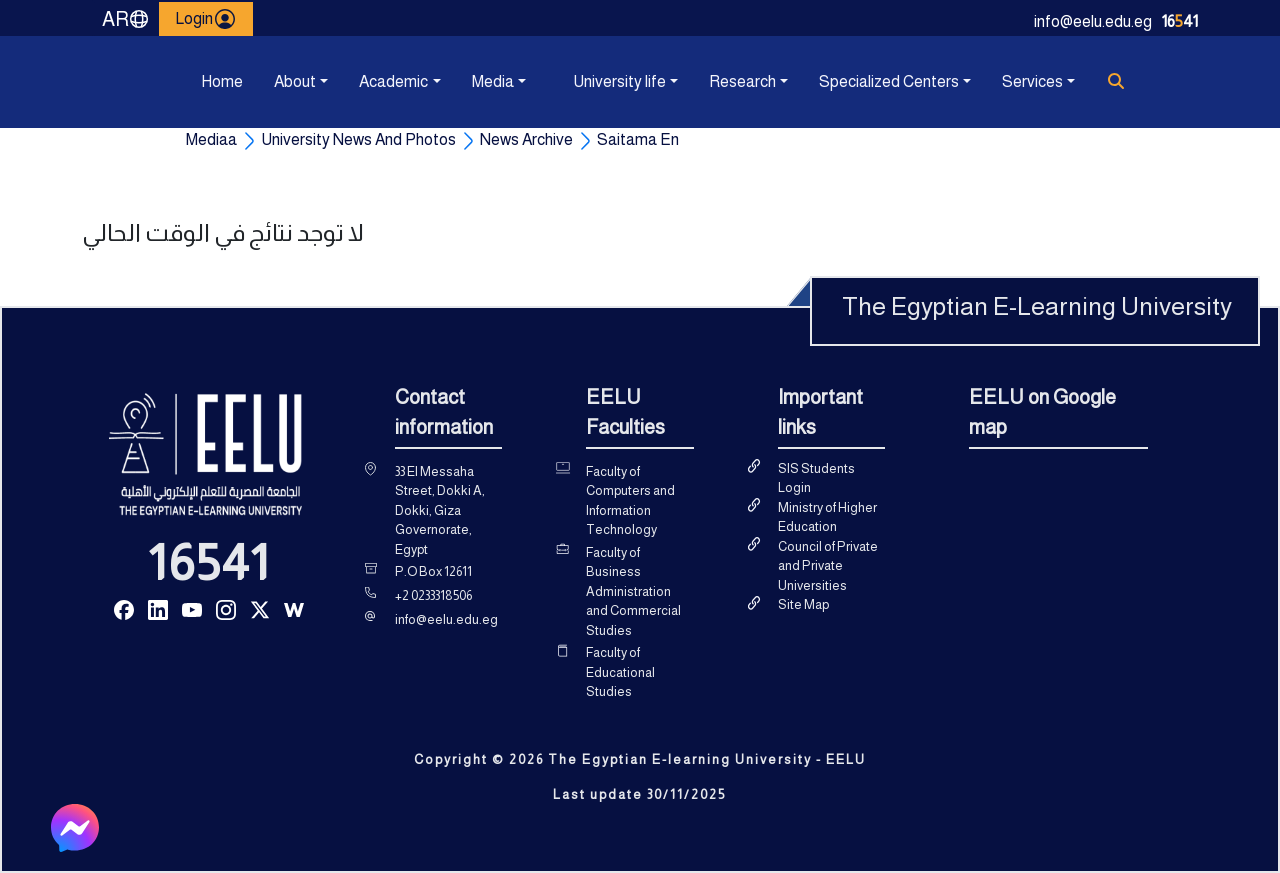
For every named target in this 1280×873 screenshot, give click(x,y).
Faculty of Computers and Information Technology (630, 501)
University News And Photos (358, 139)
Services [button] (1032, 81)
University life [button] (619, 81)
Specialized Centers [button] (889, 81)
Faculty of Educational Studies (620, 672)
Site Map (803, 604)
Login (206, 19)
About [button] (295, 81)
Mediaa (211, 139)
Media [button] (493, 81)
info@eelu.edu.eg (1093, 21)
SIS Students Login (816, 478)
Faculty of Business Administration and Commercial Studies (633, 591)
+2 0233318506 (433, 595)
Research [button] (742, 81)
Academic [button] (393, 81)
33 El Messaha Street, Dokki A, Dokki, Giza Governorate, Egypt (440, 510)
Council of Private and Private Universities (828, 566)
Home (222, 81)
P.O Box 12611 (433, 571)
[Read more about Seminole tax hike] (124, 608)
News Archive (526, 139)
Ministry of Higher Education (827, 517)
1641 (1180, 21)
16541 (209, 563)
